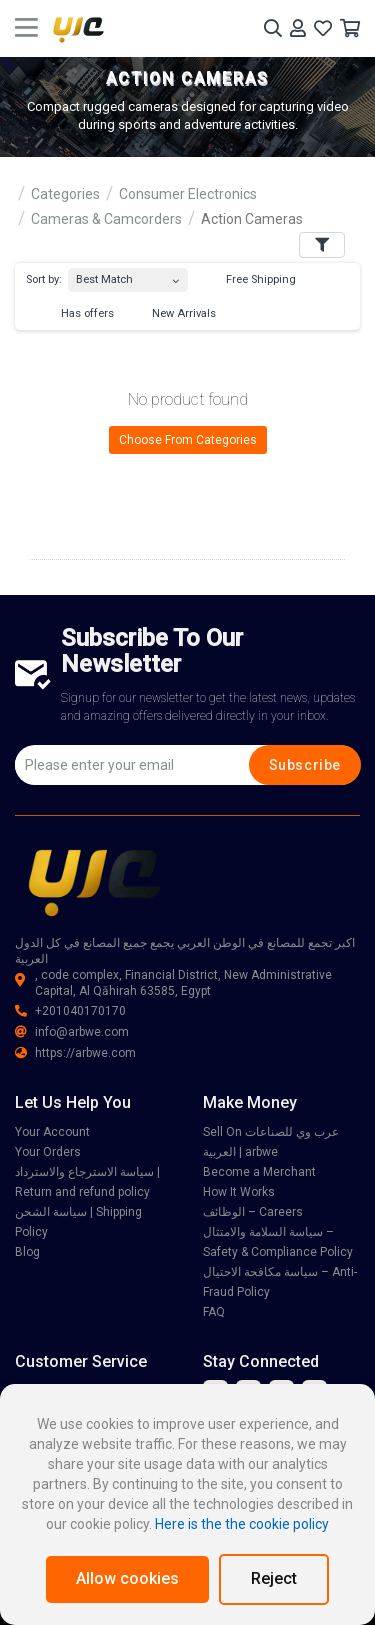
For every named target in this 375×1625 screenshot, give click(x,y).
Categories (65, 194)
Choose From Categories (188, 440)
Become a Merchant (259, 1172)
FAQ (214, 1312)
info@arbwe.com (72, 1032)
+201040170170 (70, 1011)
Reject (274, 1578)
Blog (27, 1252)
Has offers (78, 314)
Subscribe (305, 765)
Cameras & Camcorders (106, 219)
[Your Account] (298, 28)
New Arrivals (174, 314)
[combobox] (128, 275)
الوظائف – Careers (253, 1212)
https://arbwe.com (75, 1053)
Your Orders (48, 1152)
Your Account (52, 1132)
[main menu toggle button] (26, 28)
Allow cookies (127, 1578)
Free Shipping (251, 280)
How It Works (239, 1192)
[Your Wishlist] (323, 28)
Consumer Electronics (188, 194)
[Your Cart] (350, 28)
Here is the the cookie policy (242, 1524)
